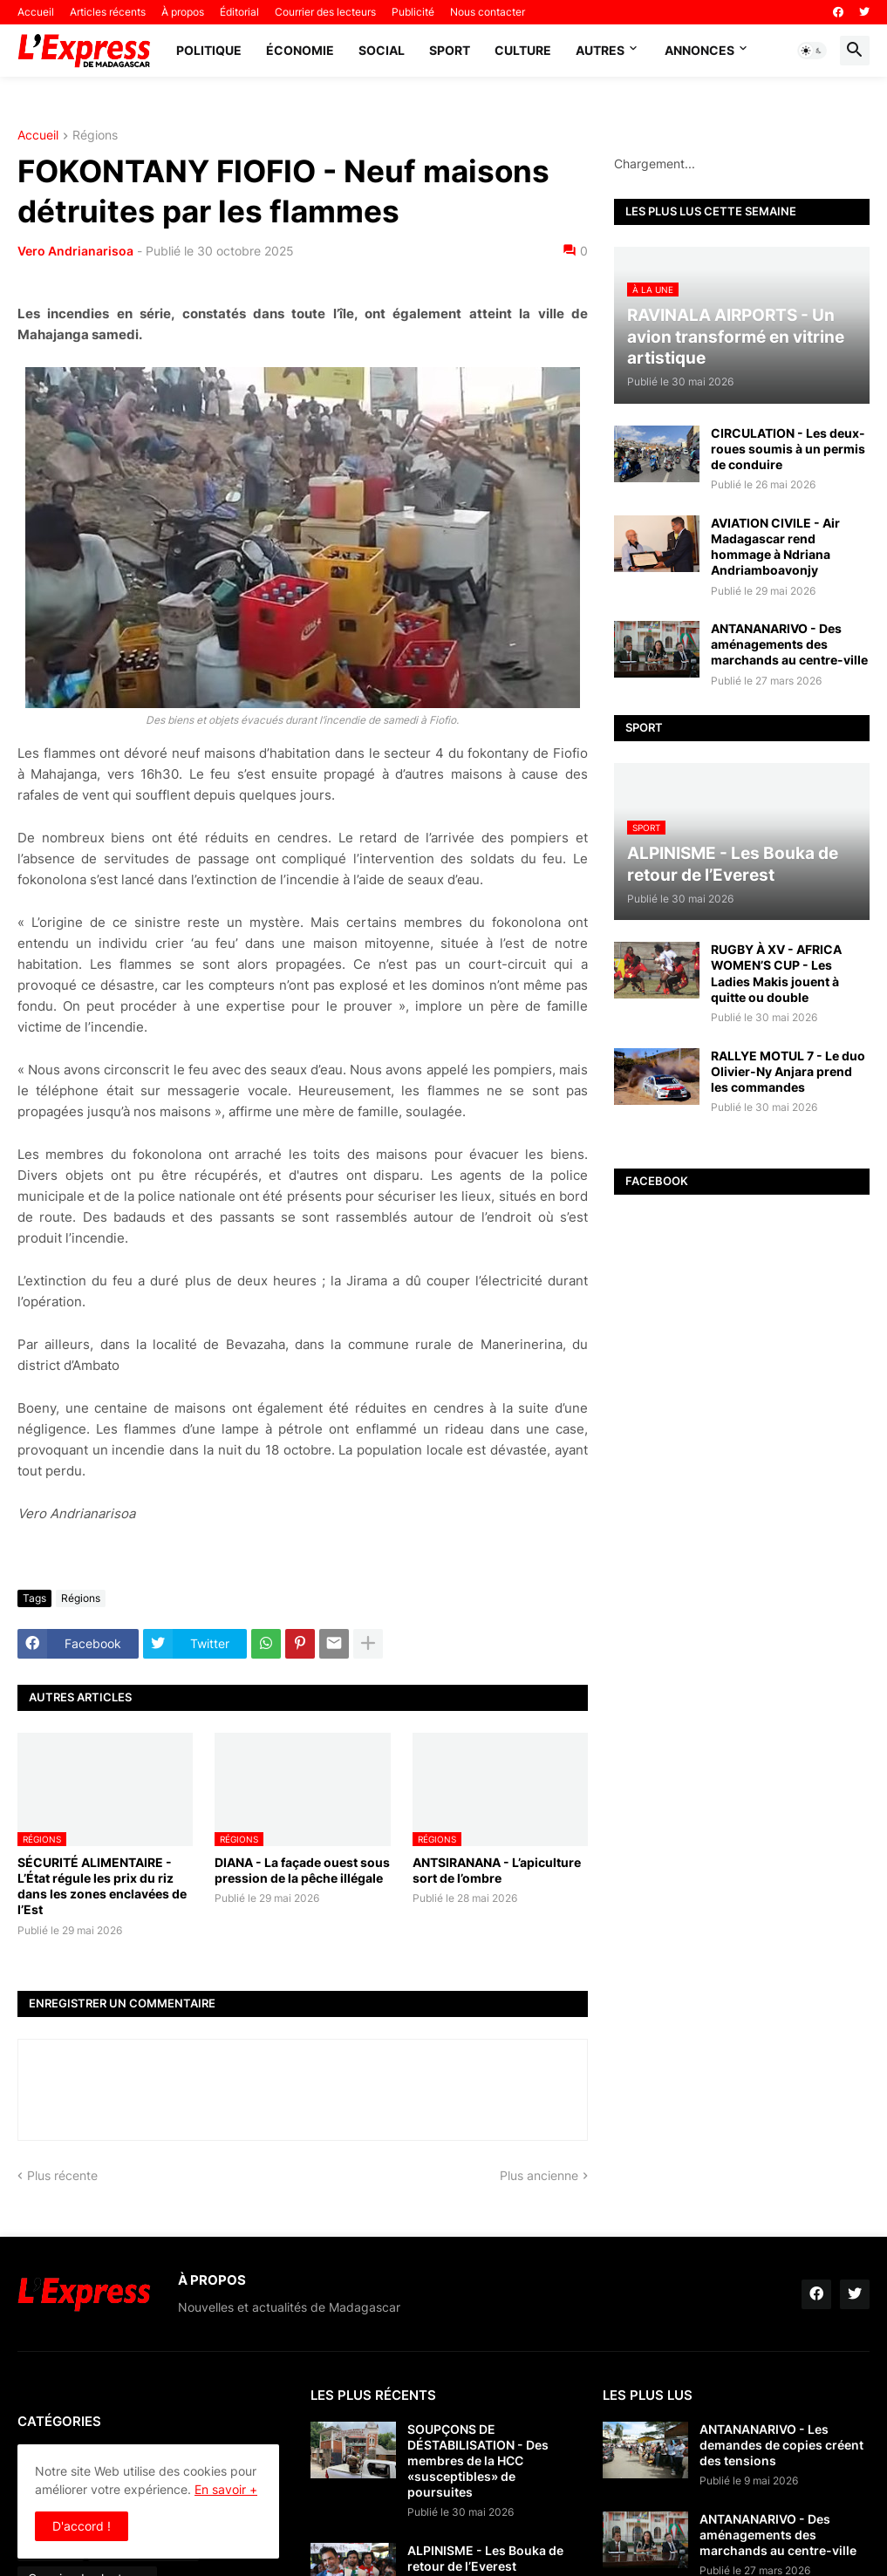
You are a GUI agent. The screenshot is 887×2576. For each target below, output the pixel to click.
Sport (449, 50)
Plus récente (62, 2175)
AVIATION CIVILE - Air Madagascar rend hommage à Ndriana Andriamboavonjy (775, 546)
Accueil (35, 11)
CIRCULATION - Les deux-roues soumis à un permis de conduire (788, 449)
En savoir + (225, 2489)
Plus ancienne (539, 2175)
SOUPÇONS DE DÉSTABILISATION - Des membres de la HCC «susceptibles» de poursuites (478, 2461)
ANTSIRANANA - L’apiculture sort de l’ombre (497, 1870)
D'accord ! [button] (81, 2525)
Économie (300, 50)
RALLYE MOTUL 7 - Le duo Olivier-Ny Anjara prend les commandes (788, 1071)
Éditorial (239, 11)
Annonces (699, 50)
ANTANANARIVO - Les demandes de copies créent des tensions (781, 2445)
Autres (600, 50)
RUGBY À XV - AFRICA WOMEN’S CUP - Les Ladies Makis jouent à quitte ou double (776, 973)
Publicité (413, 11)
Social (381, 50)
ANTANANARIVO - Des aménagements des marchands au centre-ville (789, 644)
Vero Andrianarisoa (75, 250)
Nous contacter (487, 11)
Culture (523, 50)
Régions (95, 135)
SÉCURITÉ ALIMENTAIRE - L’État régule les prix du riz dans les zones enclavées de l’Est (102, 1886)
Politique (209, 50)
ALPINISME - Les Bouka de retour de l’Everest (485, 2558)
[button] (812, 50)
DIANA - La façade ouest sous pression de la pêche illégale (302, 1870)
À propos (182, 11)
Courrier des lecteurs (325, 11)
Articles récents (108, 11)
